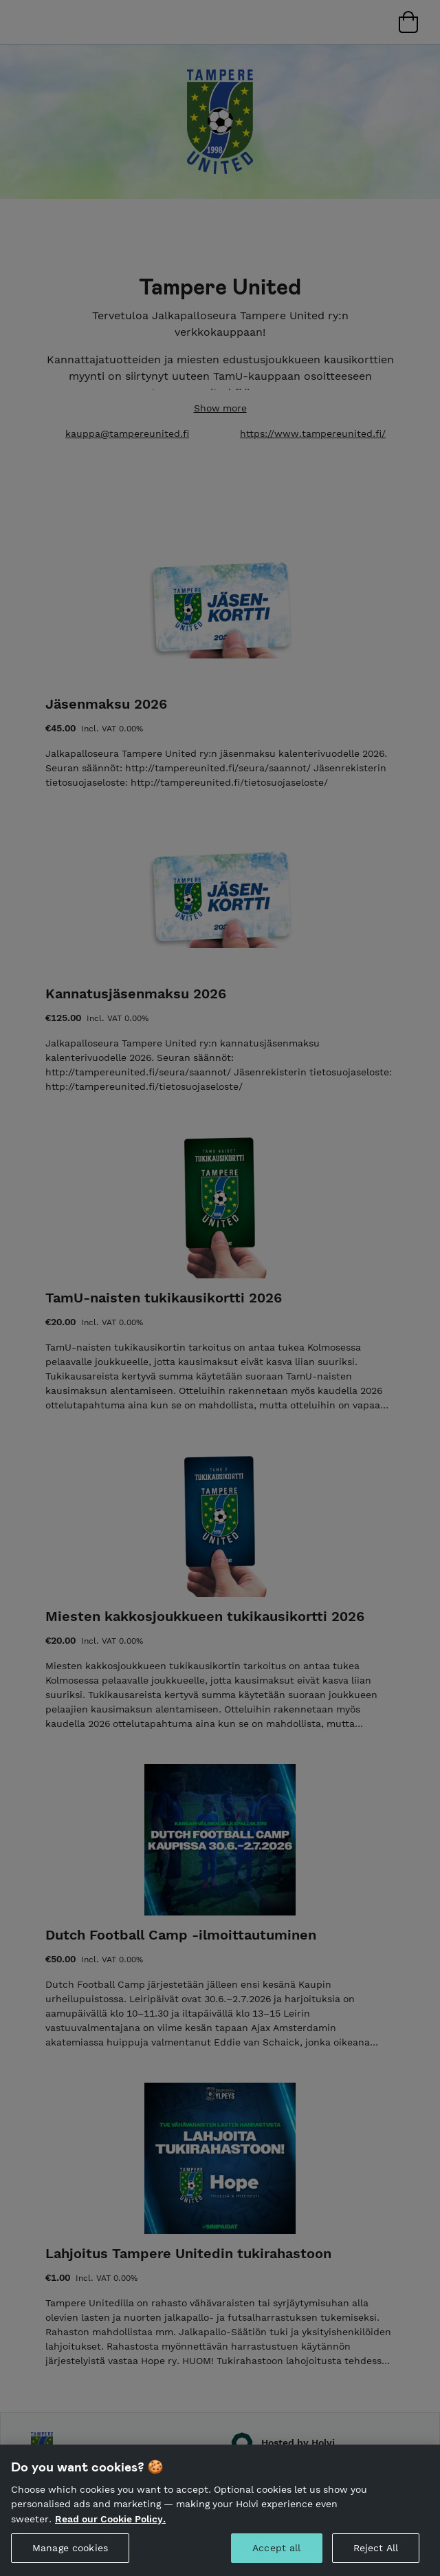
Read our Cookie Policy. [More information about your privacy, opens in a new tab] (110, 2533)
